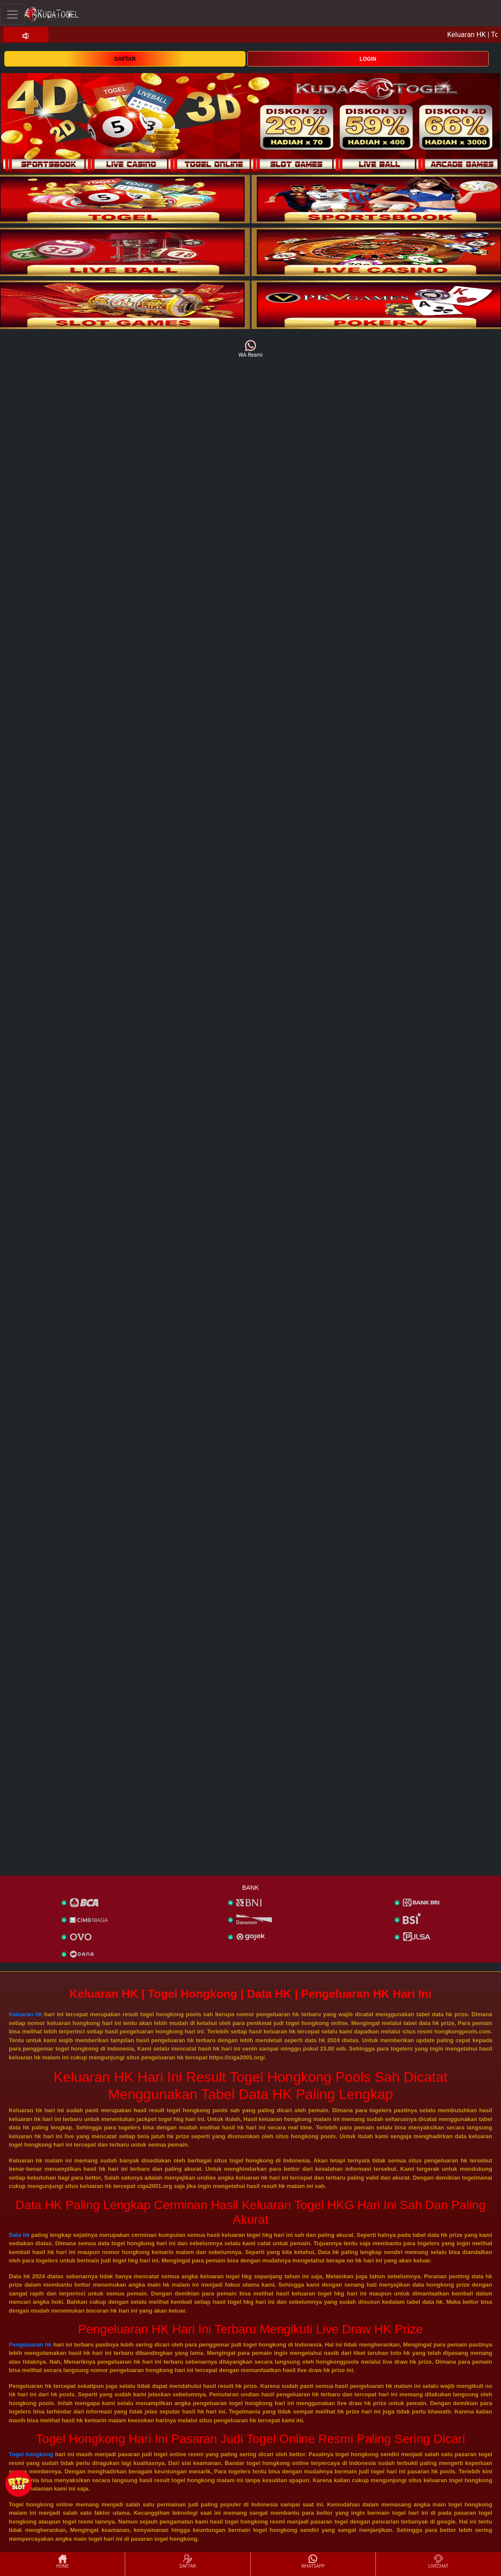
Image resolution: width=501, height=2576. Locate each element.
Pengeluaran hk (30, 2344)
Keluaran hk (25, 2014)
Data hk (19, 2235)
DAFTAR (124, 59)
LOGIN (368, 59)
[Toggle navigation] (12, 14)
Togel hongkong (31, 2454)
